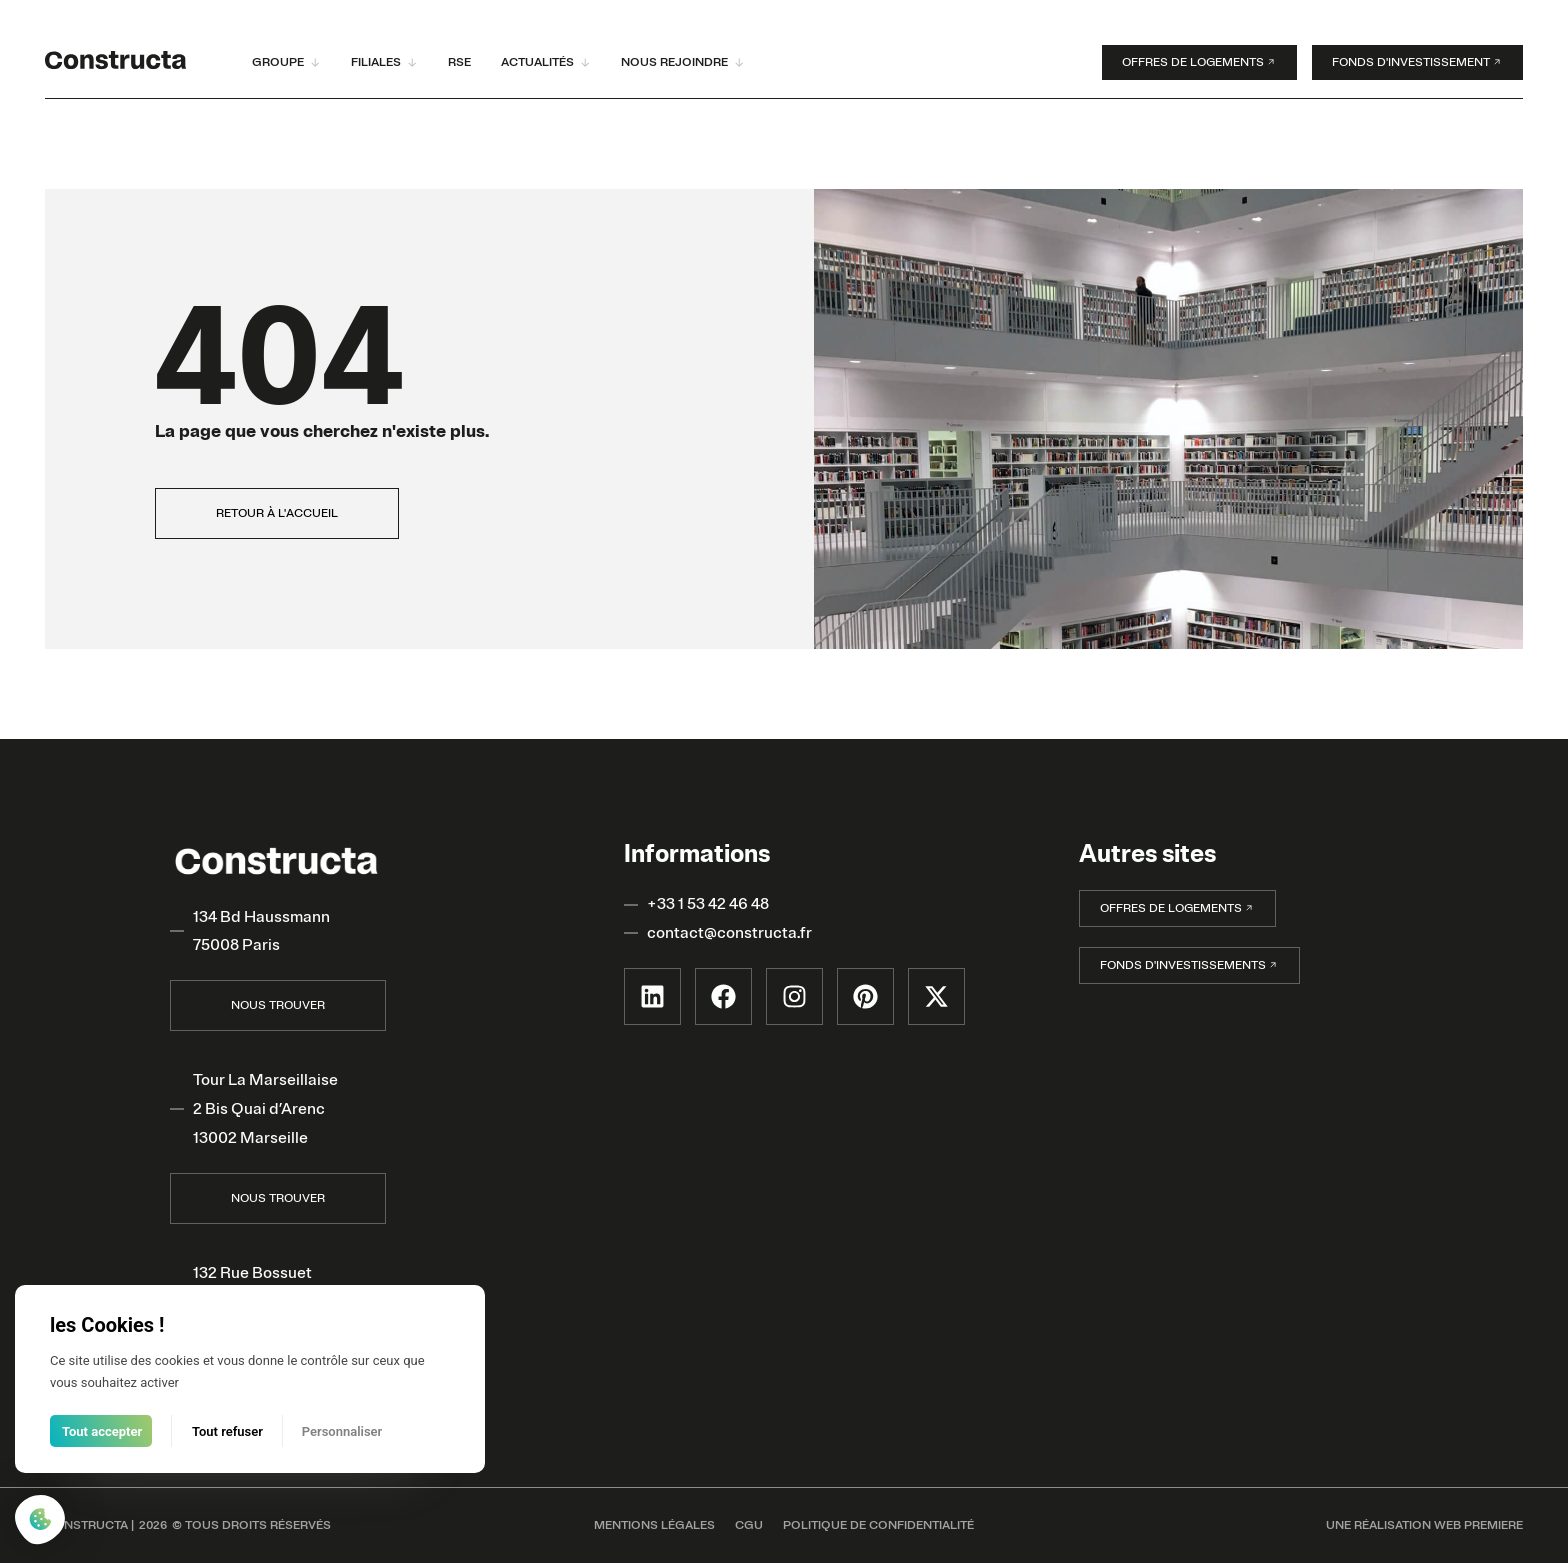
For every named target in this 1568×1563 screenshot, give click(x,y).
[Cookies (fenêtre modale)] (40, 1521)
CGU (749, 1525)
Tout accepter (102, 1431)
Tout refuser (227, 1431)
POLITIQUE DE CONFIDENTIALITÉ (878, 1525)
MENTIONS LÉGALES (654, 1525)
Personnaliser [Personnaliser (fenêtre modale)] (342, 1431)
